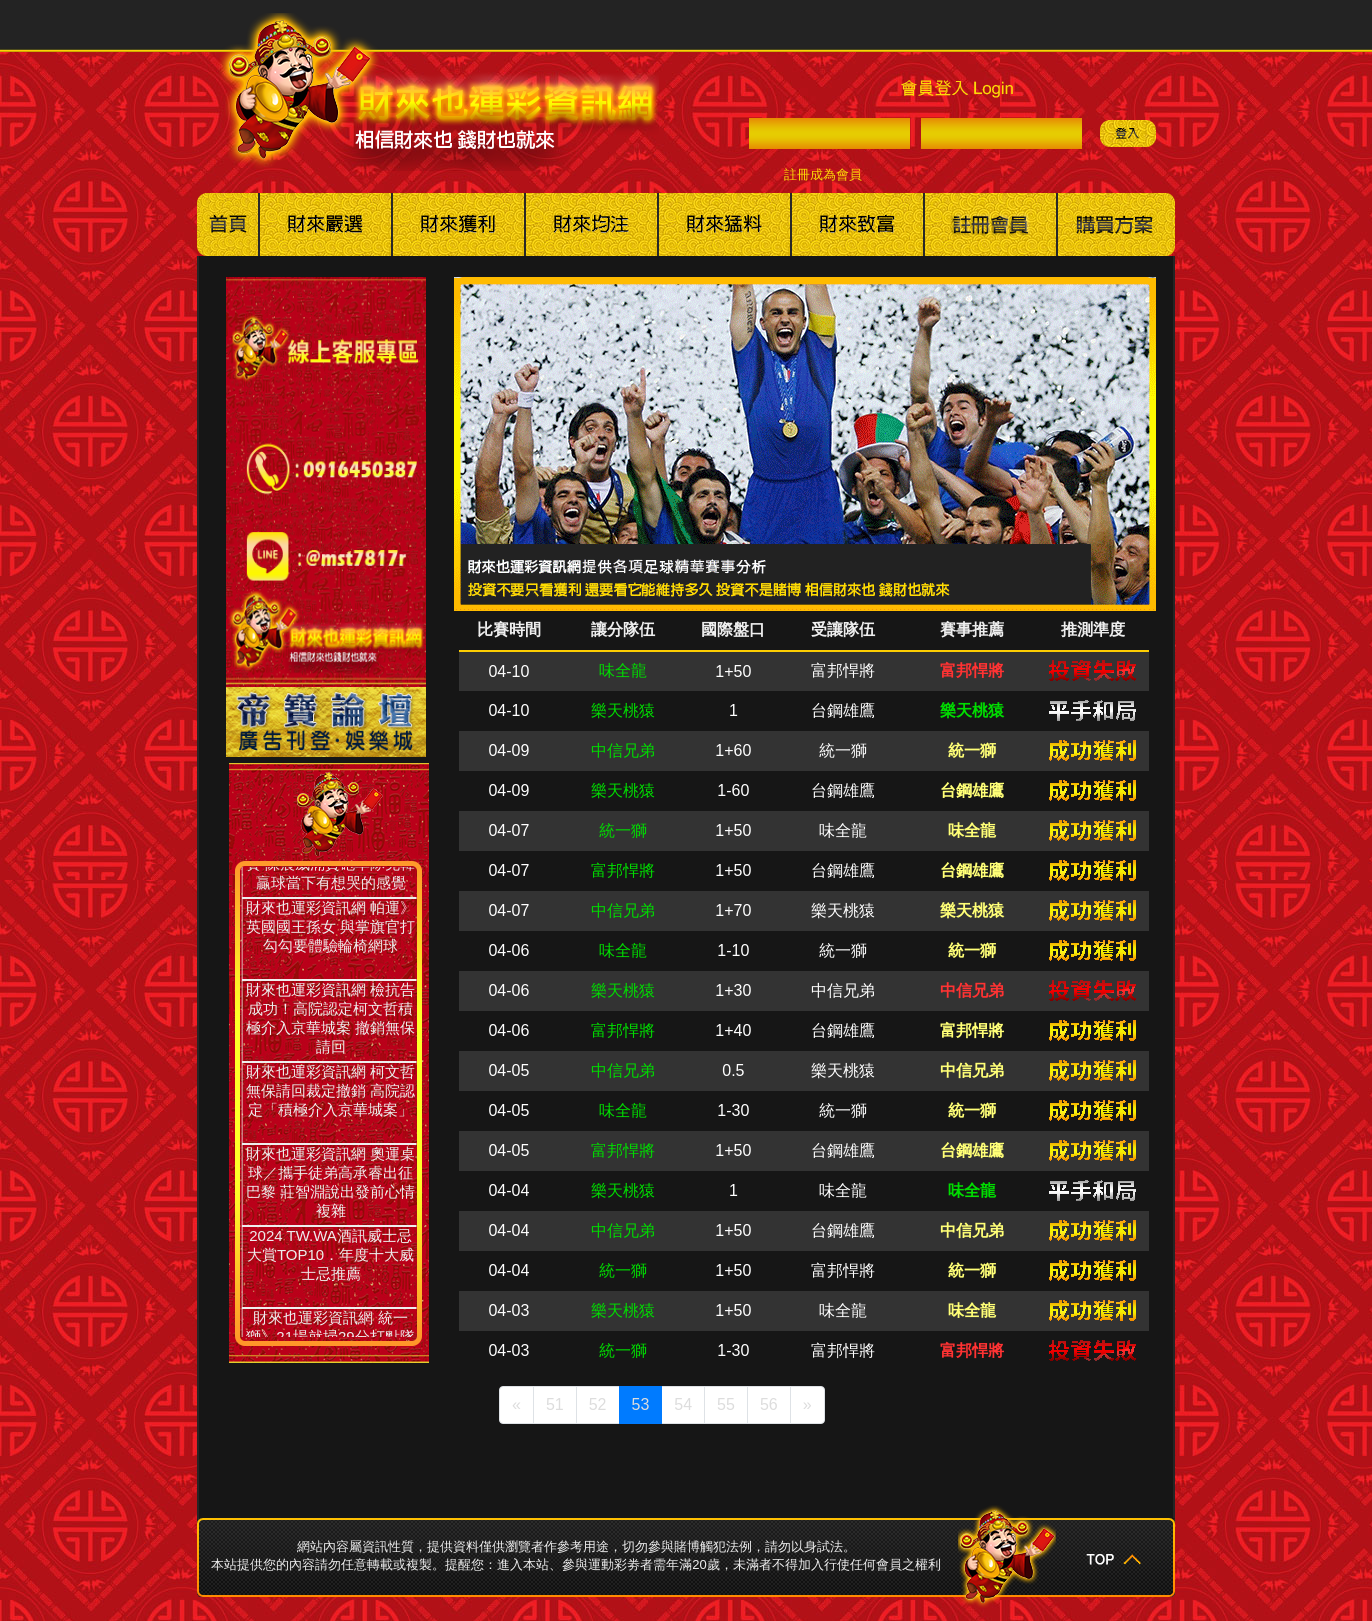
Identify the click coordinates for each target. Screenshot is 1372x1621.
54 (683, 1404)
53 (641, 1404)
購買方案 (1116, 224)
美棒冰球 (591, 224)
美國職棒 (325, 224)
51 (555, 1404)
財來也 (857, 224)
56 (769, 1404)
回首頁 (228, 224)
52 (598, 1404)
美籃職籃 (458, 224)
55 (726, 1404)
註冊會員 (990, 224)
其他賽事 (724, 224)
